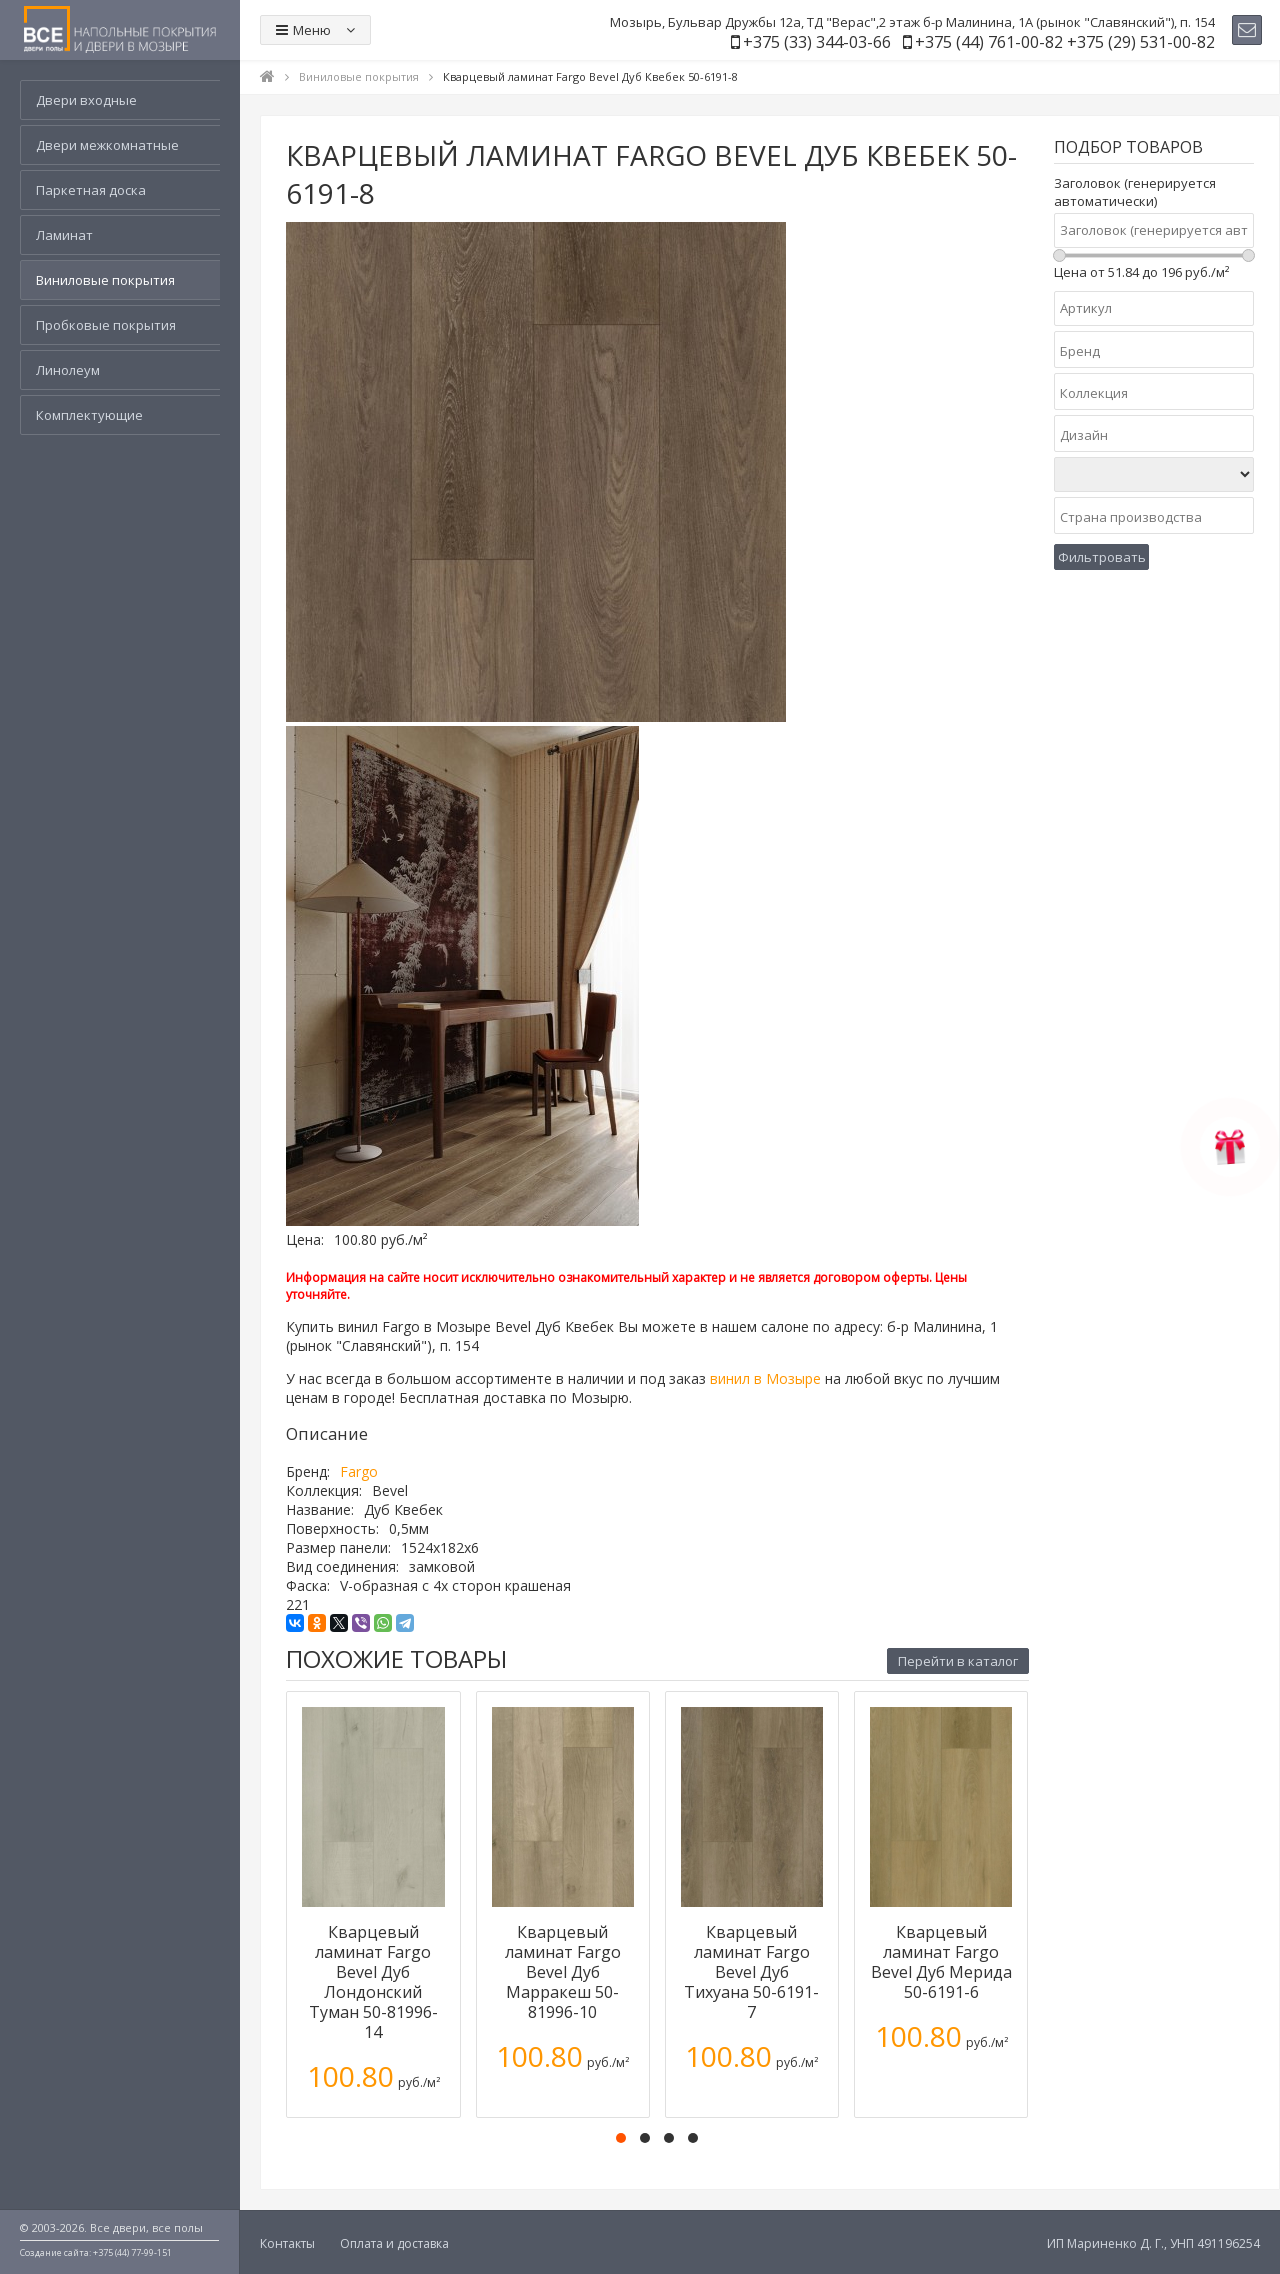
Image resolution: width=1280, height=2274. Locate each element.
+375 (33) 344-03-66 (817, 42)
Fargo (359, 1471)
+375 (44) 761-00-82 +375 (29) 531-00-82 (1065, 42)
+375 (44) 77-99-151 (132, 2252)
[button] (621, 2138)
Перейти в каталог (958, 1661)
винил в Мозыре (765, 1378)
